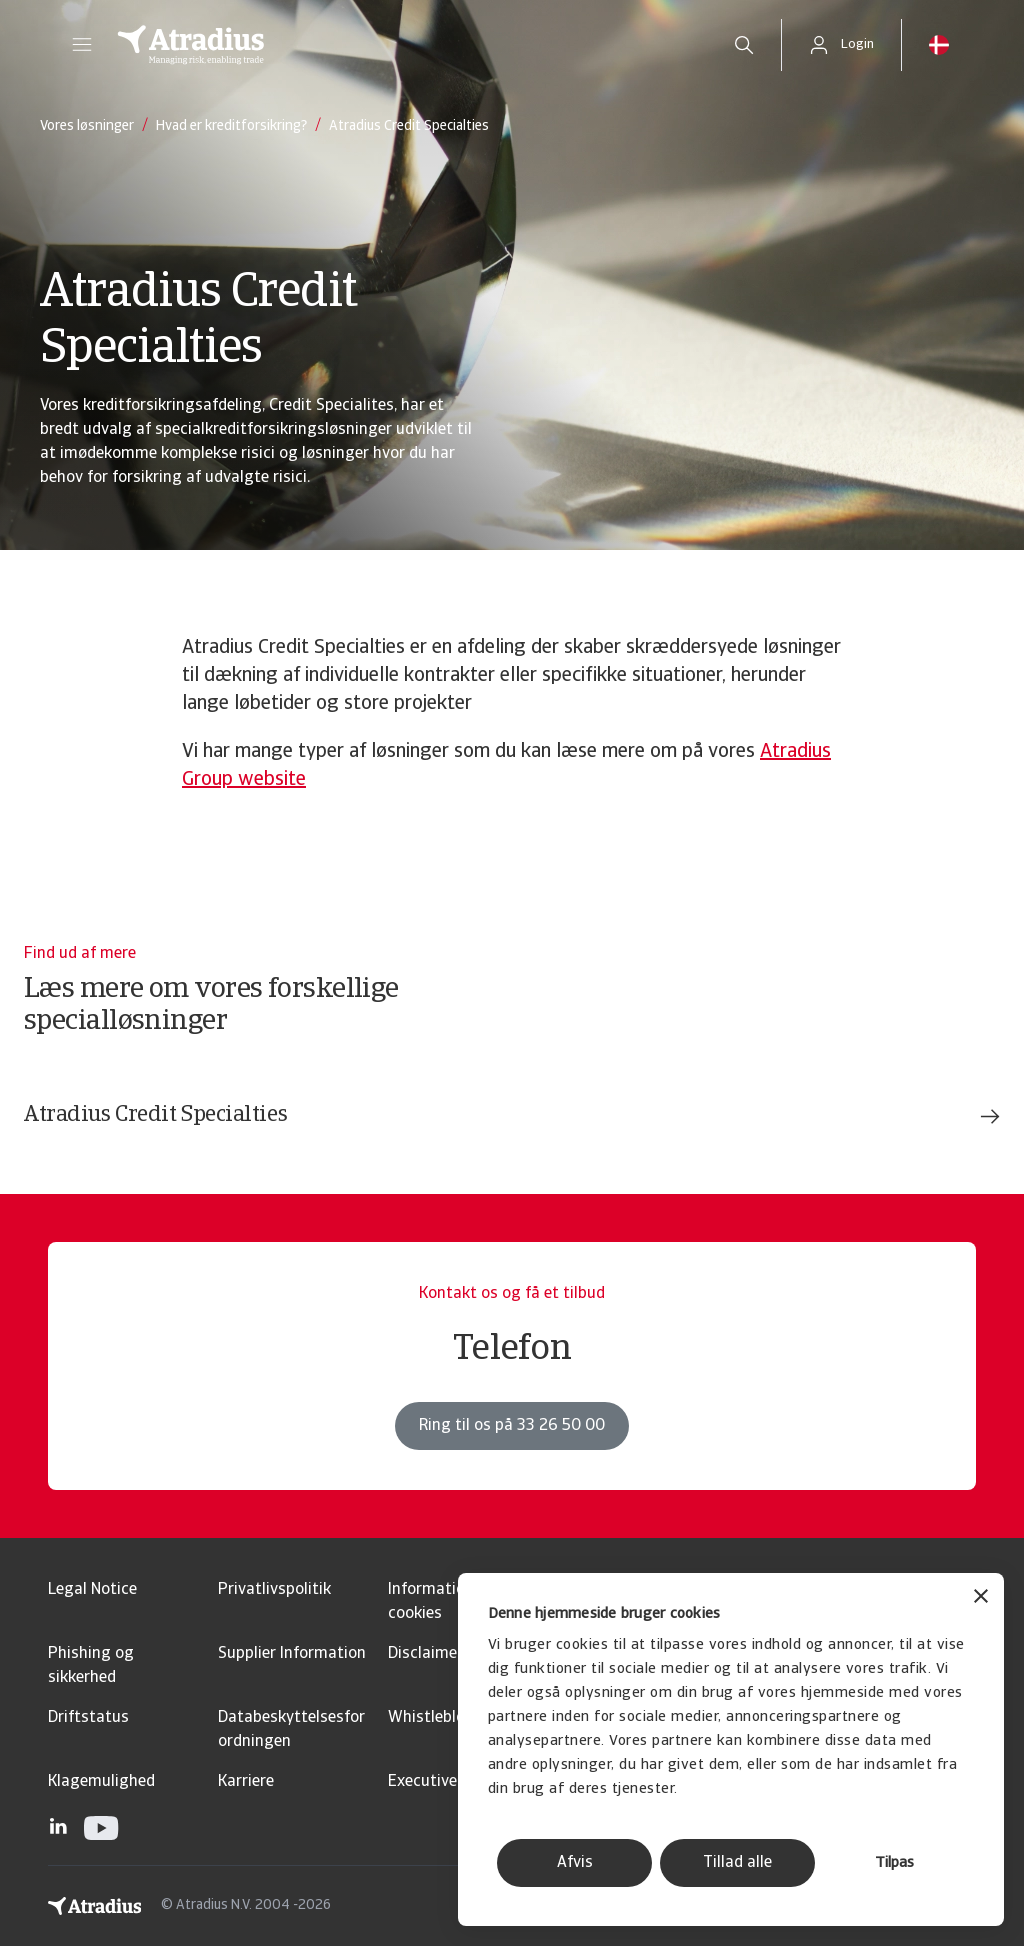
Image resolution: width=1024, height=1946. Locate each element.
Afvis (575, 1863)
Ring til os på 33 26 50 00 (512, 1426)
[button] (82, 45)
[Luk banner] (981, 1598)
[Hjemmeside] (403, 45)
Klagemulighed (101, 1782)
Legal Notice (92, 1590)
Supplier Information (292, 1654)
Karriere (246, 1782)
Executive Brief (441, 1782)
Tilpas (894, 1863)
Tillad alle (737, 1863)
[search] (744, 45)
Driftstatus (88, 1718)
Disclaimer (425, 1654)
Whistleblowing (444, 1718)
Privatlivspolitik (274, 1590)
